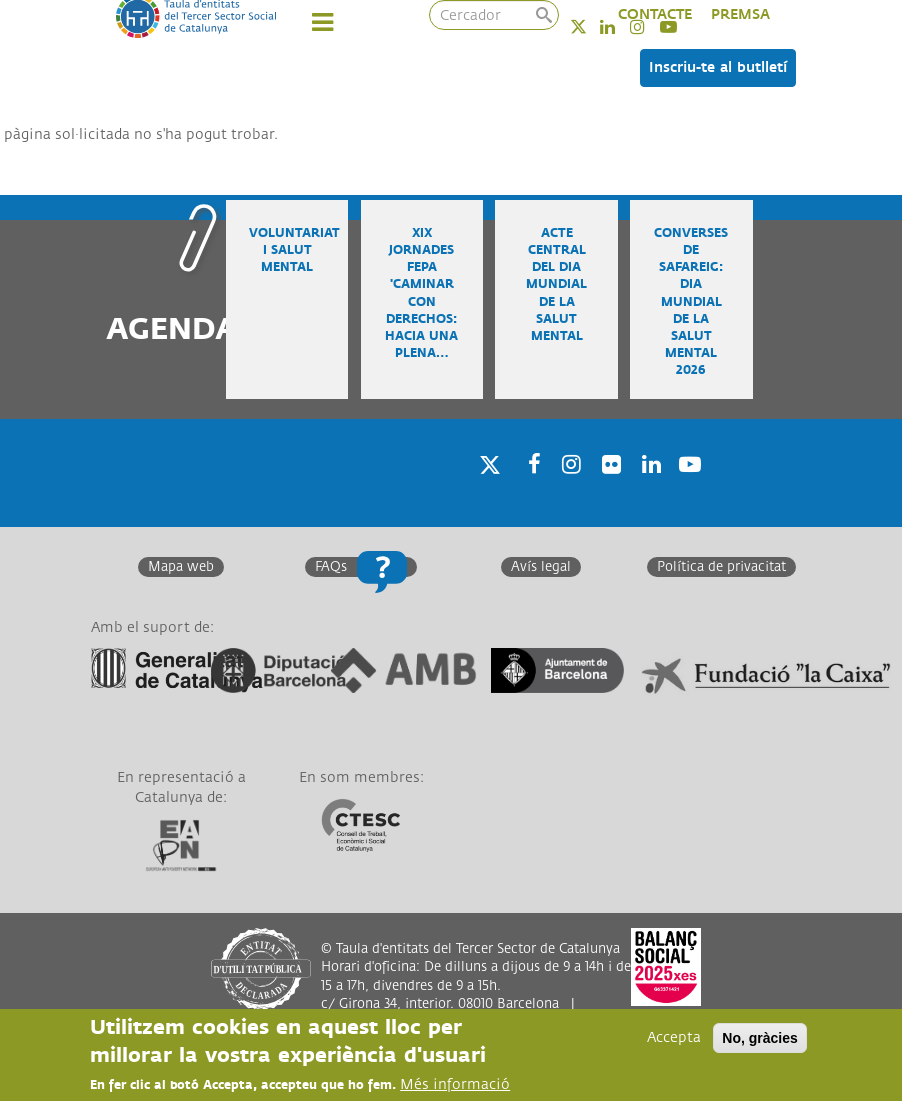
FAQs (331, 567)
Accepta (674, 1037)
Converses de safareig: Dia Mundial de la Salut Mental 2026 (691, 302)
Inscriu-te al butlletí (718, 67)
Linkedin (620, 26)
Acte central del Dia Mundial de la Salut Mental (556, 285)
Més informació (455, 1084)
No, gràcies (759, 1038)
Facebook (528, 490)
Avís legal (541, 567)
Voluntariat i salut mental (294, 250)
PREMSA (740, 14)
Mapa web (181, 567)
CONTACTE (655, 14)
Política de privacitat (721, 567)
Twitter (591, 26)
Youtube (688, 490)
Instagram (568, 490)
